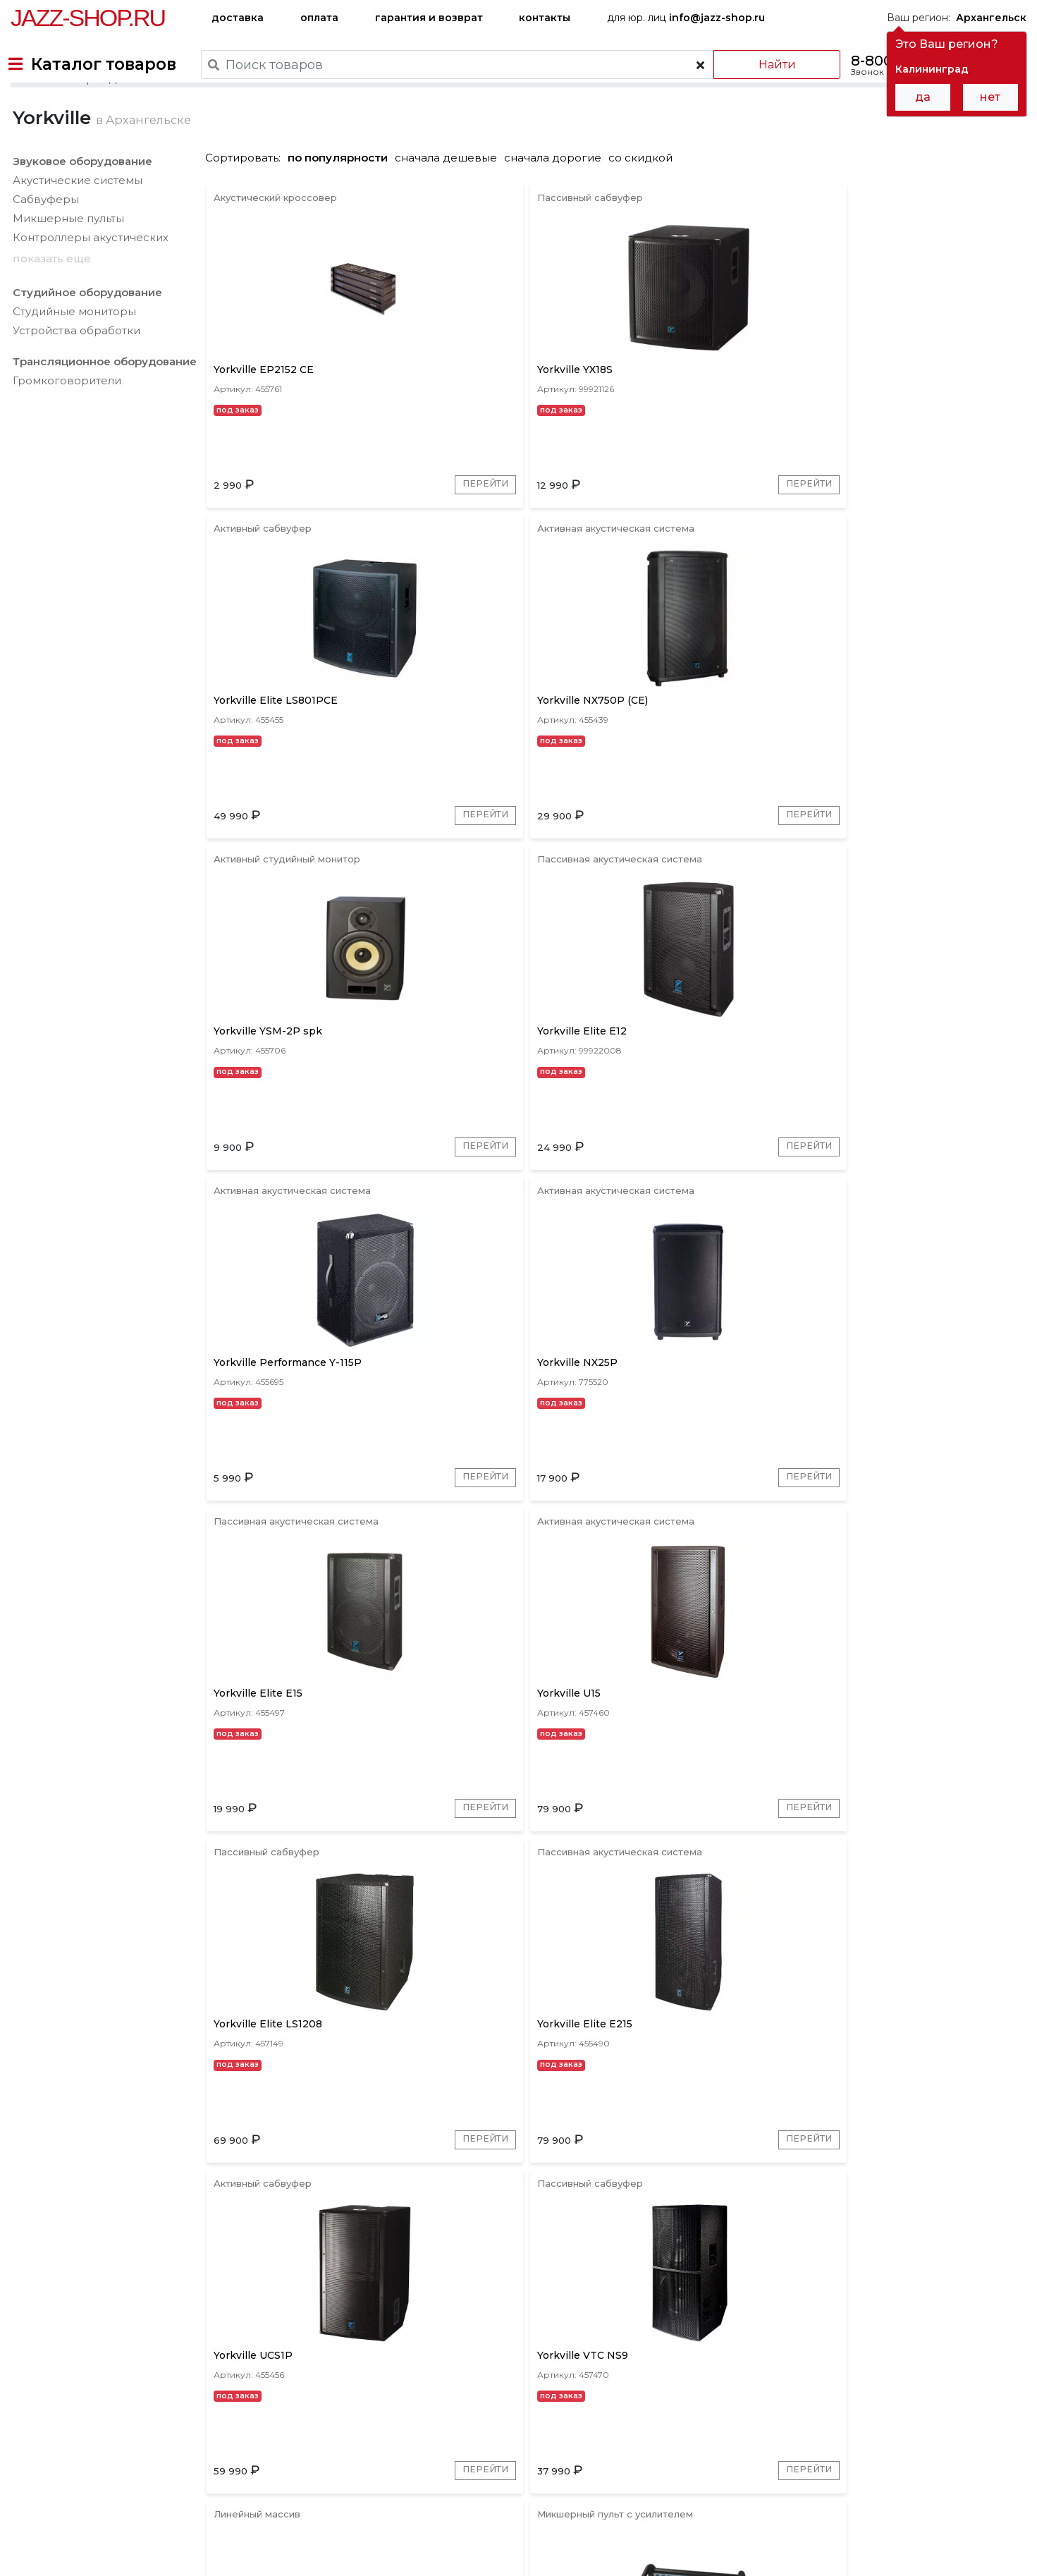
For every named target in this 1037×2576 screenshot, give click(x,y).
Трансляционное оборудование (103, 410)
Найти (761, 64)
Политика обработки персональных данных (122, 2554)
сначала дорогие (557, 205)
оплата (319, 17)
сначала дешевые (451, 205)
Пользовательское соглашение (90, 2539)
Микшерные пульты (66, 266)
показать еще (50, 306)
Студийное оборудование (85, 341)
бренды (583, 2478)
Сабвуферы (44, 247)
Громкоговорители (65, 429)
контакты (544, 17)
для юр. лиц (686, 17)
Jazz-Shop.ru (88, 17)
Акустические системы (75, 228)
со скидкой (645, 205)
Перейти (365, 552)
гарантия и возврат (429, 17)
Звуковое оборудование (80, 209)
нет (990, 97)
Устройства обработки (74, 379)
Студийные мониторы (72, 360)
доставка (237, 17)
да (923, 97)
